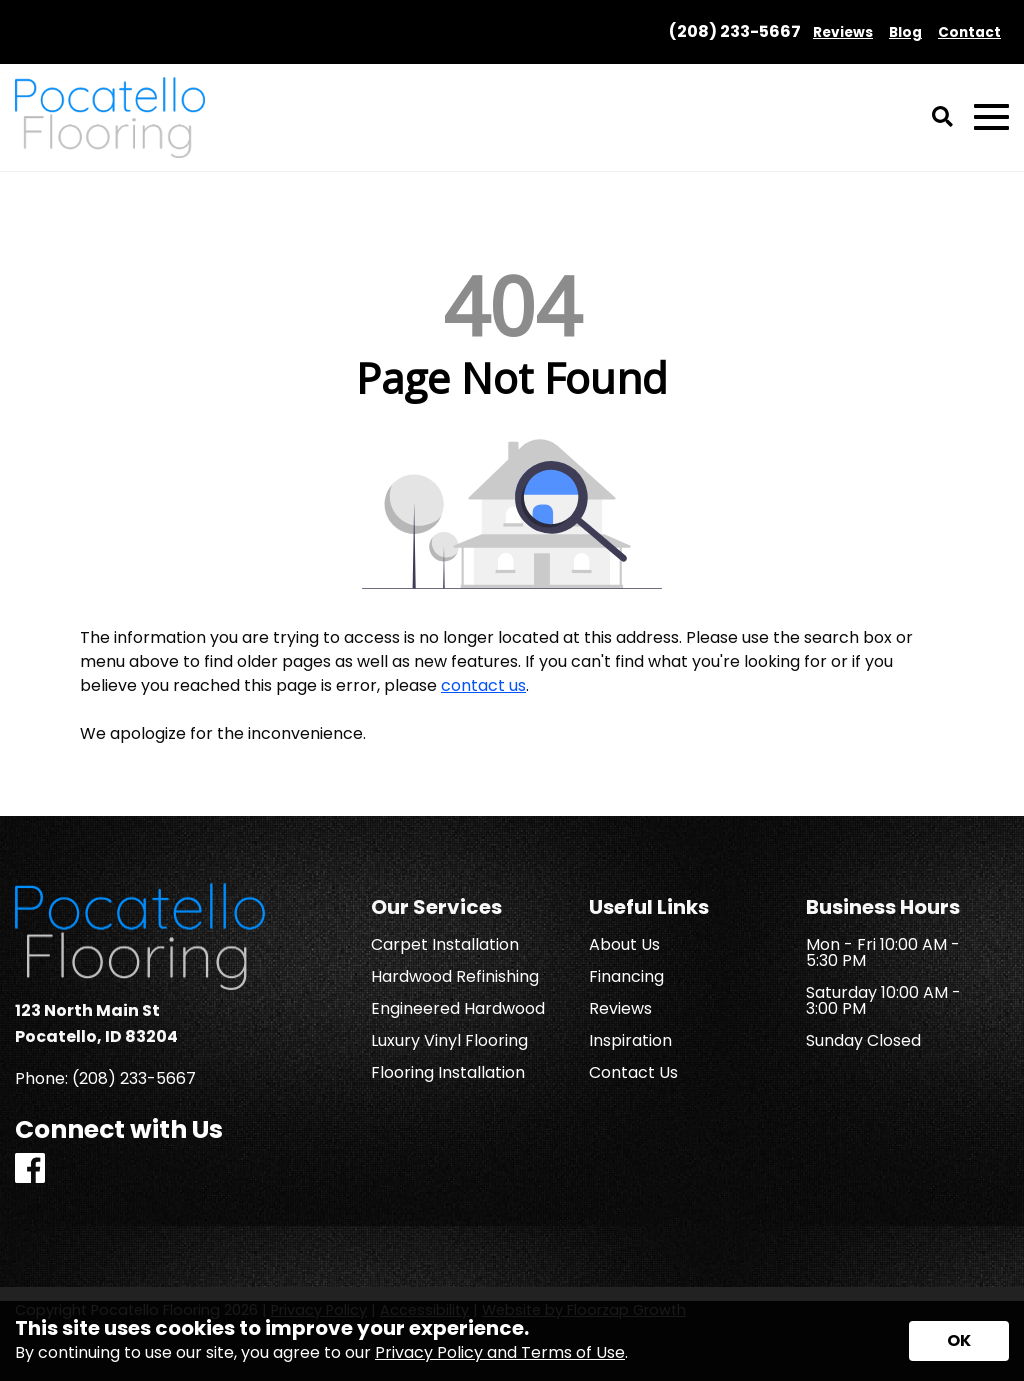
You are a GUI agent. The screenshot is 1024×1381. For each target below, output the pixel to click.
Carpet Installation (445, 945)
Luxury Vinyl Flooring (449, 1041)
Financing (626, 977)
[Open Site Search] (942, 118)
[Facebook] (30, 1169)
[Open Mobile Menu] (991, 117)
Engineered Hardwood (458, 1009)
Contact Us (633, 1073)
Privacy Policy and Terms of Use (500, 1352)
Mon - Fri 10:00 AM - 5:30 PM (883, 953)
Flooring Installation (448, 1073)
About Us (624, 945)
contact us (483, 685)
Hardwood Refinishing (455, 977)
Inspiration (630, 1041)
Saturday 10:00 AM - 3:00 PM (883, 1001)
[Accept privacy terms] (959, 1341)
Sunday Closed (863, 1041)
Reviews (620, 1009)
